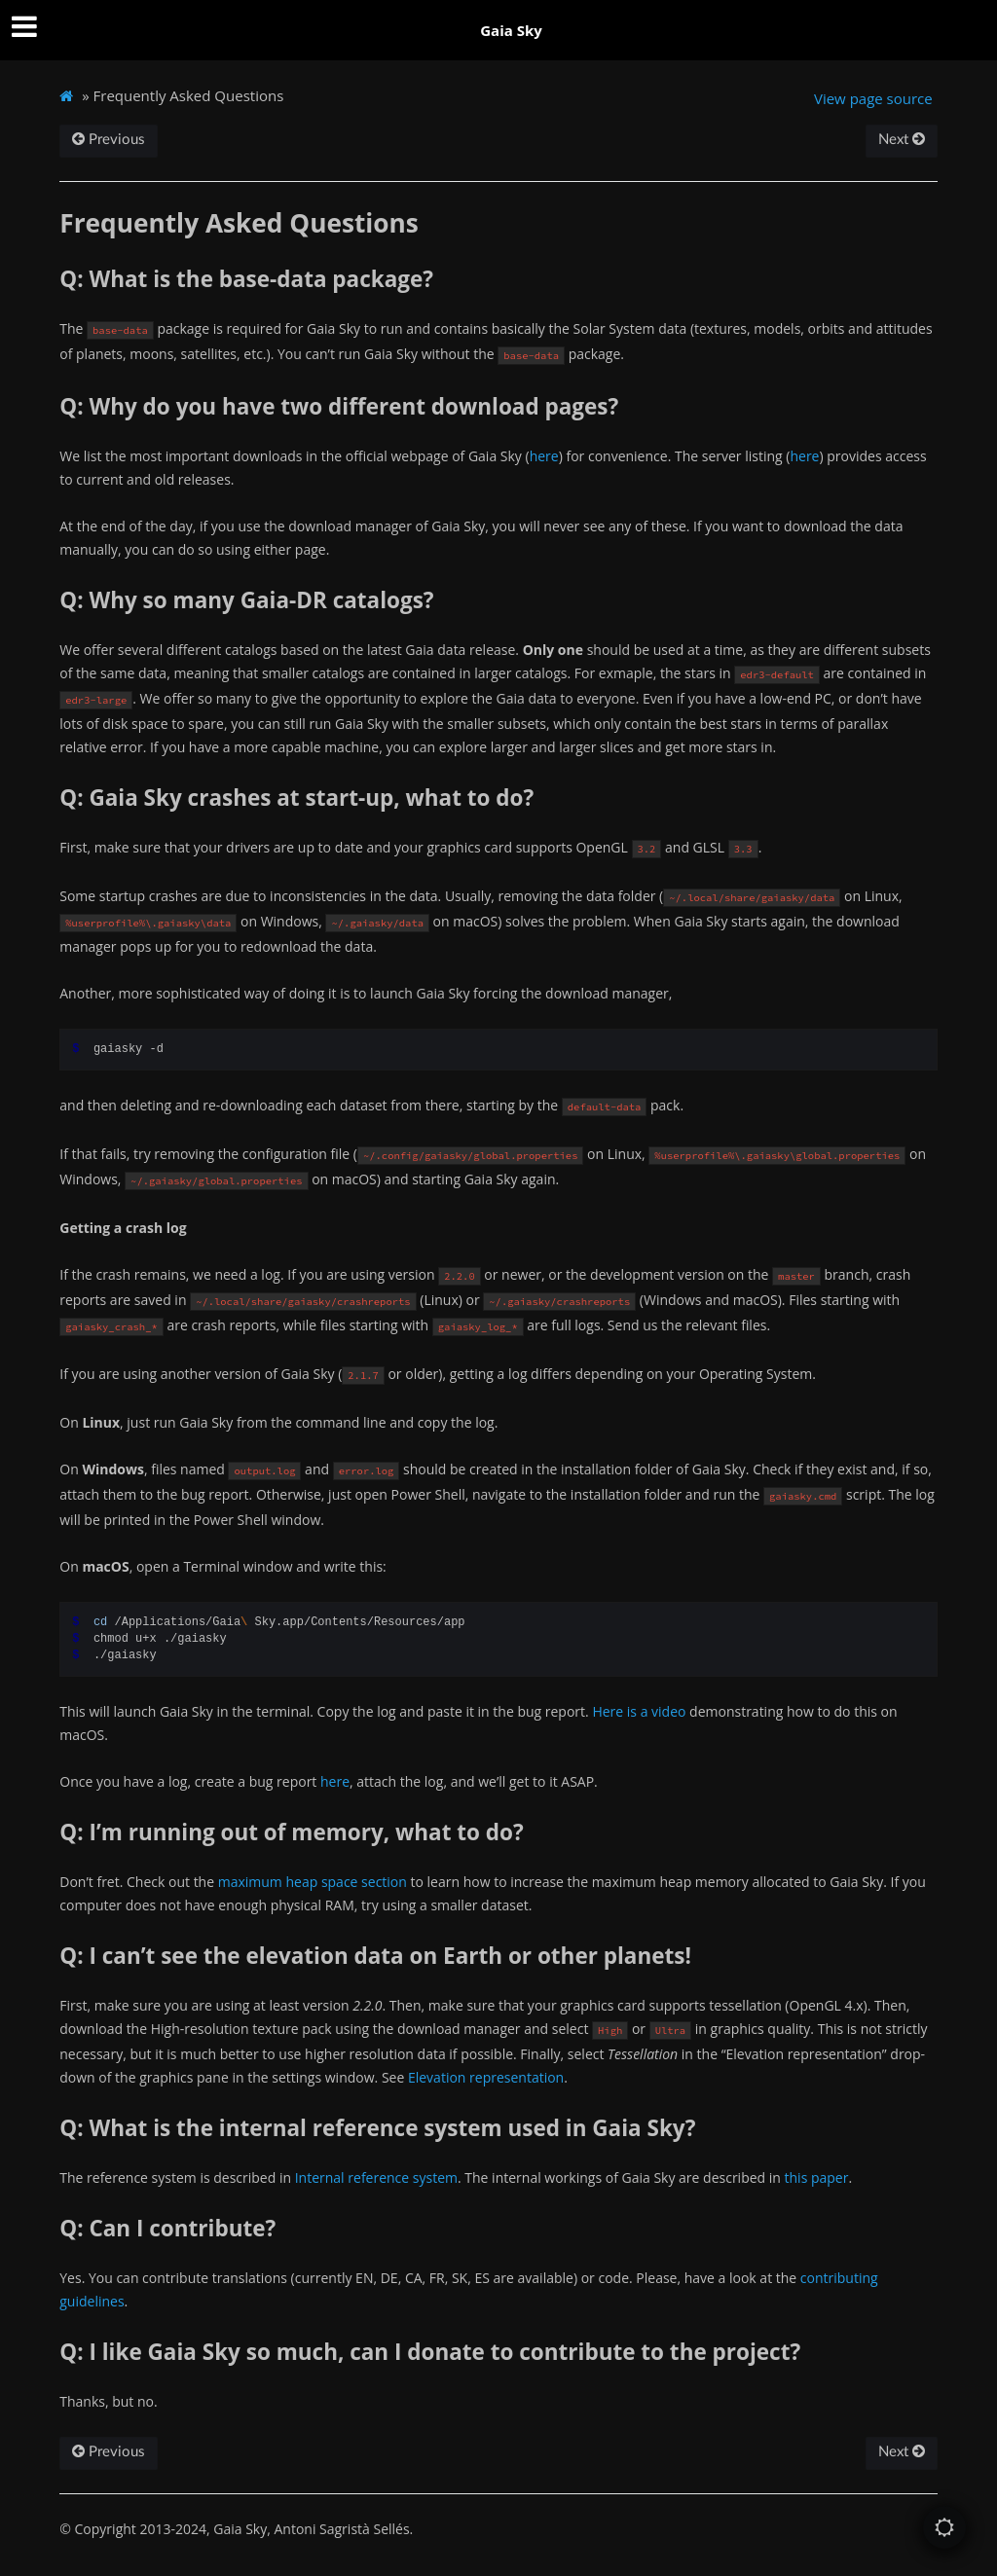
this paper (817, 2177)
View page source (873, 98)
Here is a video (638, 1711)
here (544, 456)
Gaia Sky (511, 30)
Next (901, 139)
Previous (108, 139)
